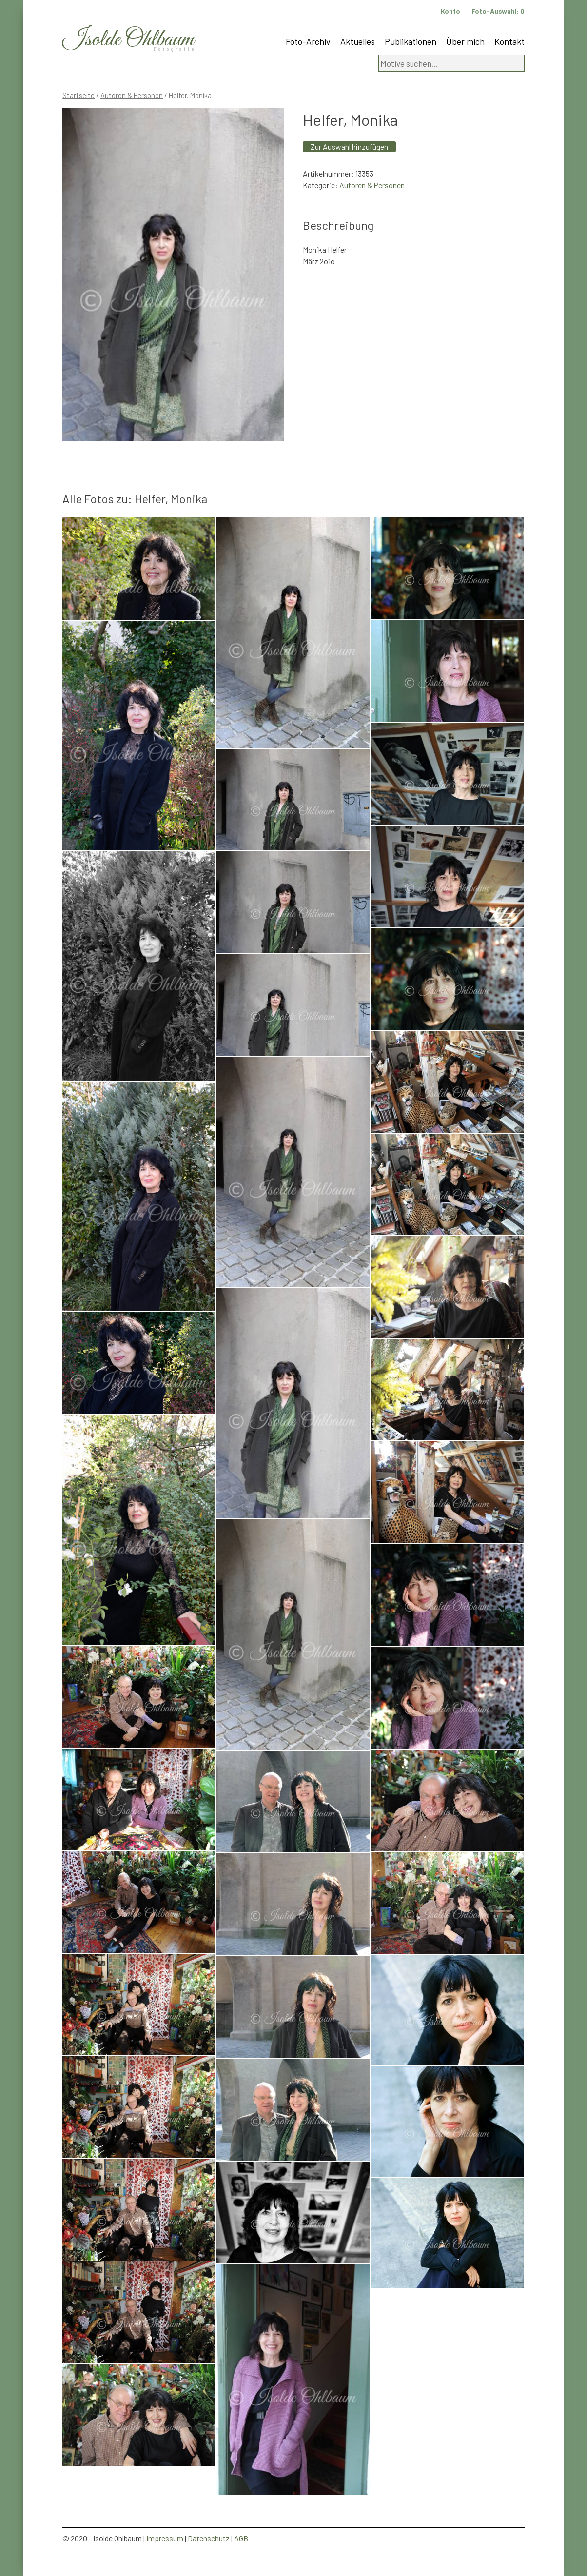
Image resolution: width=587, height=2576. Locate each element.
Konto (450, 11)
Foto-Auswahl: (498, 11)
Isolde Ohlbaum (128, 39)
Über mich (465, 41)
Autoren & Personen (131, 95)
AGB (241, 2538)
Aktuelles (357, 41)
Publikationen (410, 41)
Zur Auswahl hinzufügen (349, 146)
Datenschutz (209, 2538)
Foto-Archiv (308, 41)
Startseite (78, 95)
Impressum (164, 2538)
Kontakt (509, 41)
